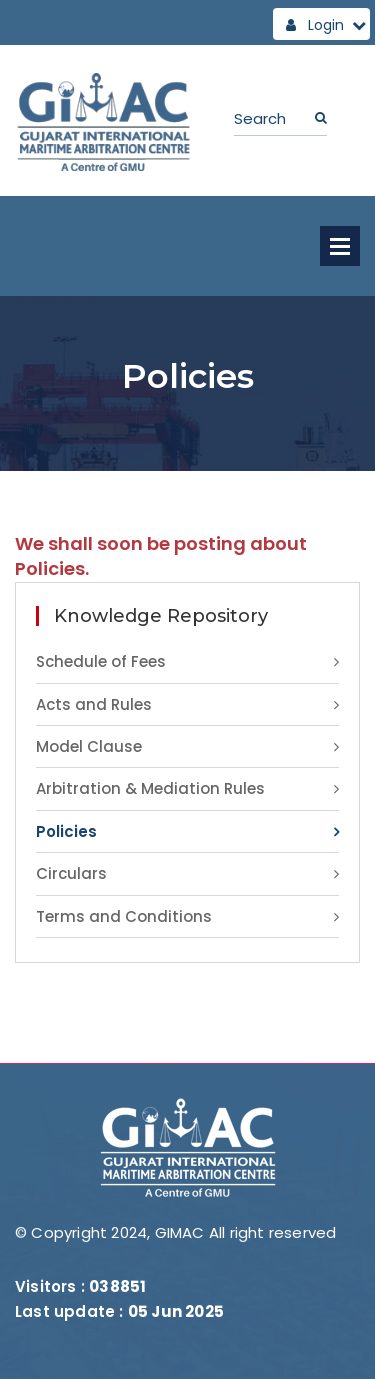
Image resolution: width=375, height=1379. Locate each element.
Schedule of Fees (101, 661)
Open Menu (340, 246)
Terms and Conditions (124, 916)
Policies (66, 831)
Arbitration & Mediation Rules (150, 788)
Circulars (71, 873)
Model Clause (89, 746)
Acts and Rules (94, 704)
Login (326, 25)
